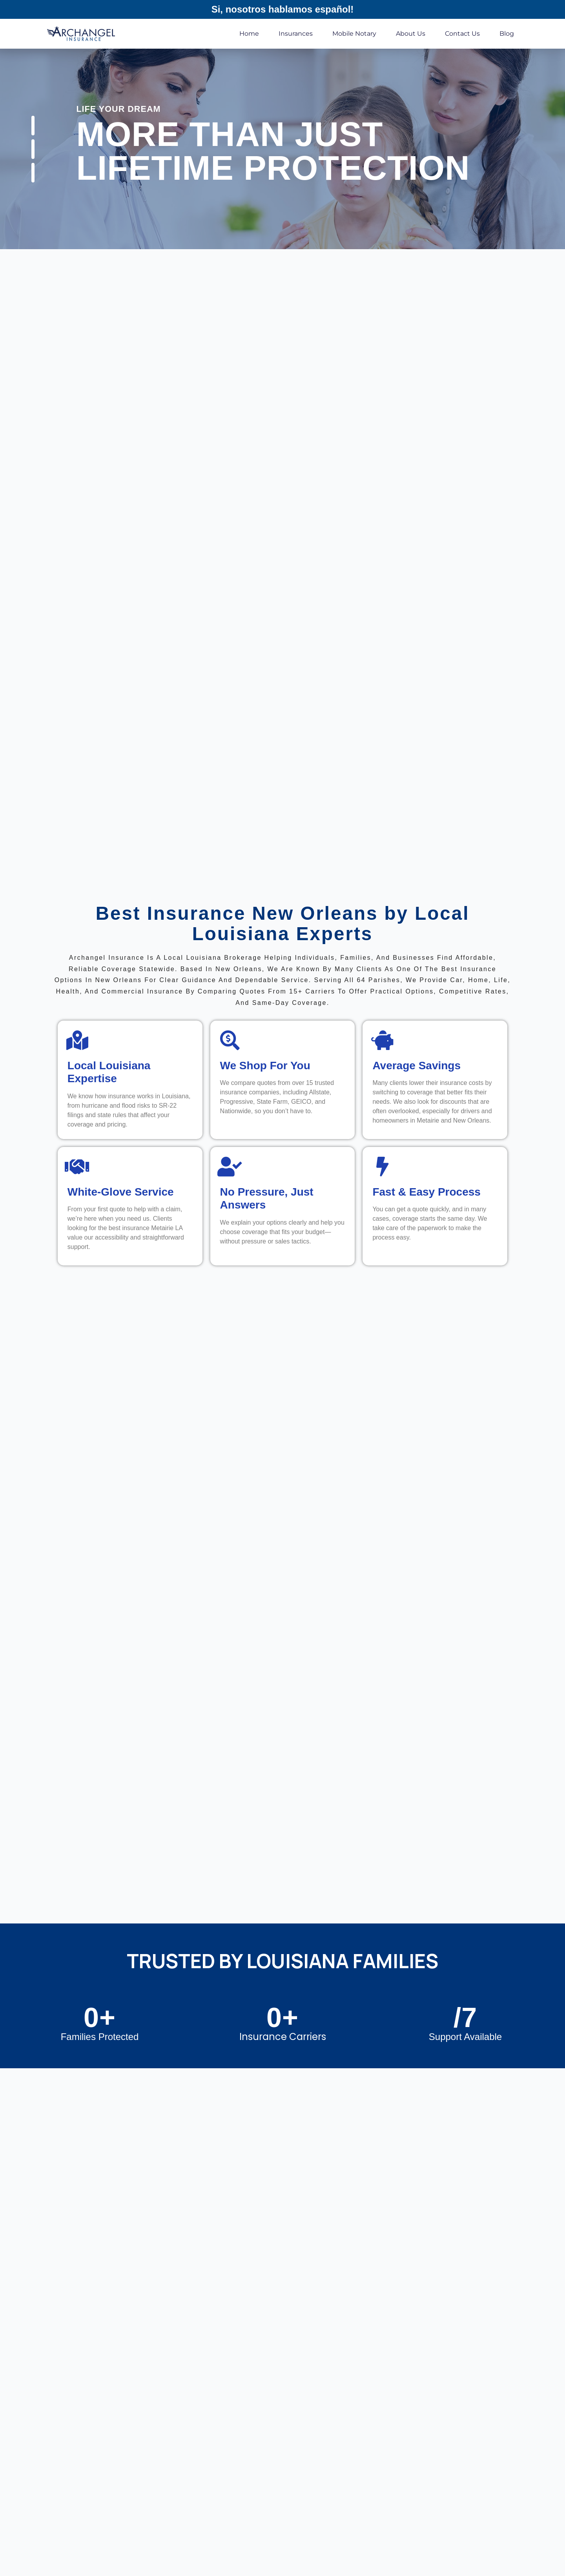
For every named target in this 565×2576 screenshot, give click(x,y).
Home (249, 33)
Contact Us (462, 33)
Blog (506, 33)
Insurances (296, 33)
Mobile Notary (354, 33)
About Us (410, 33)
